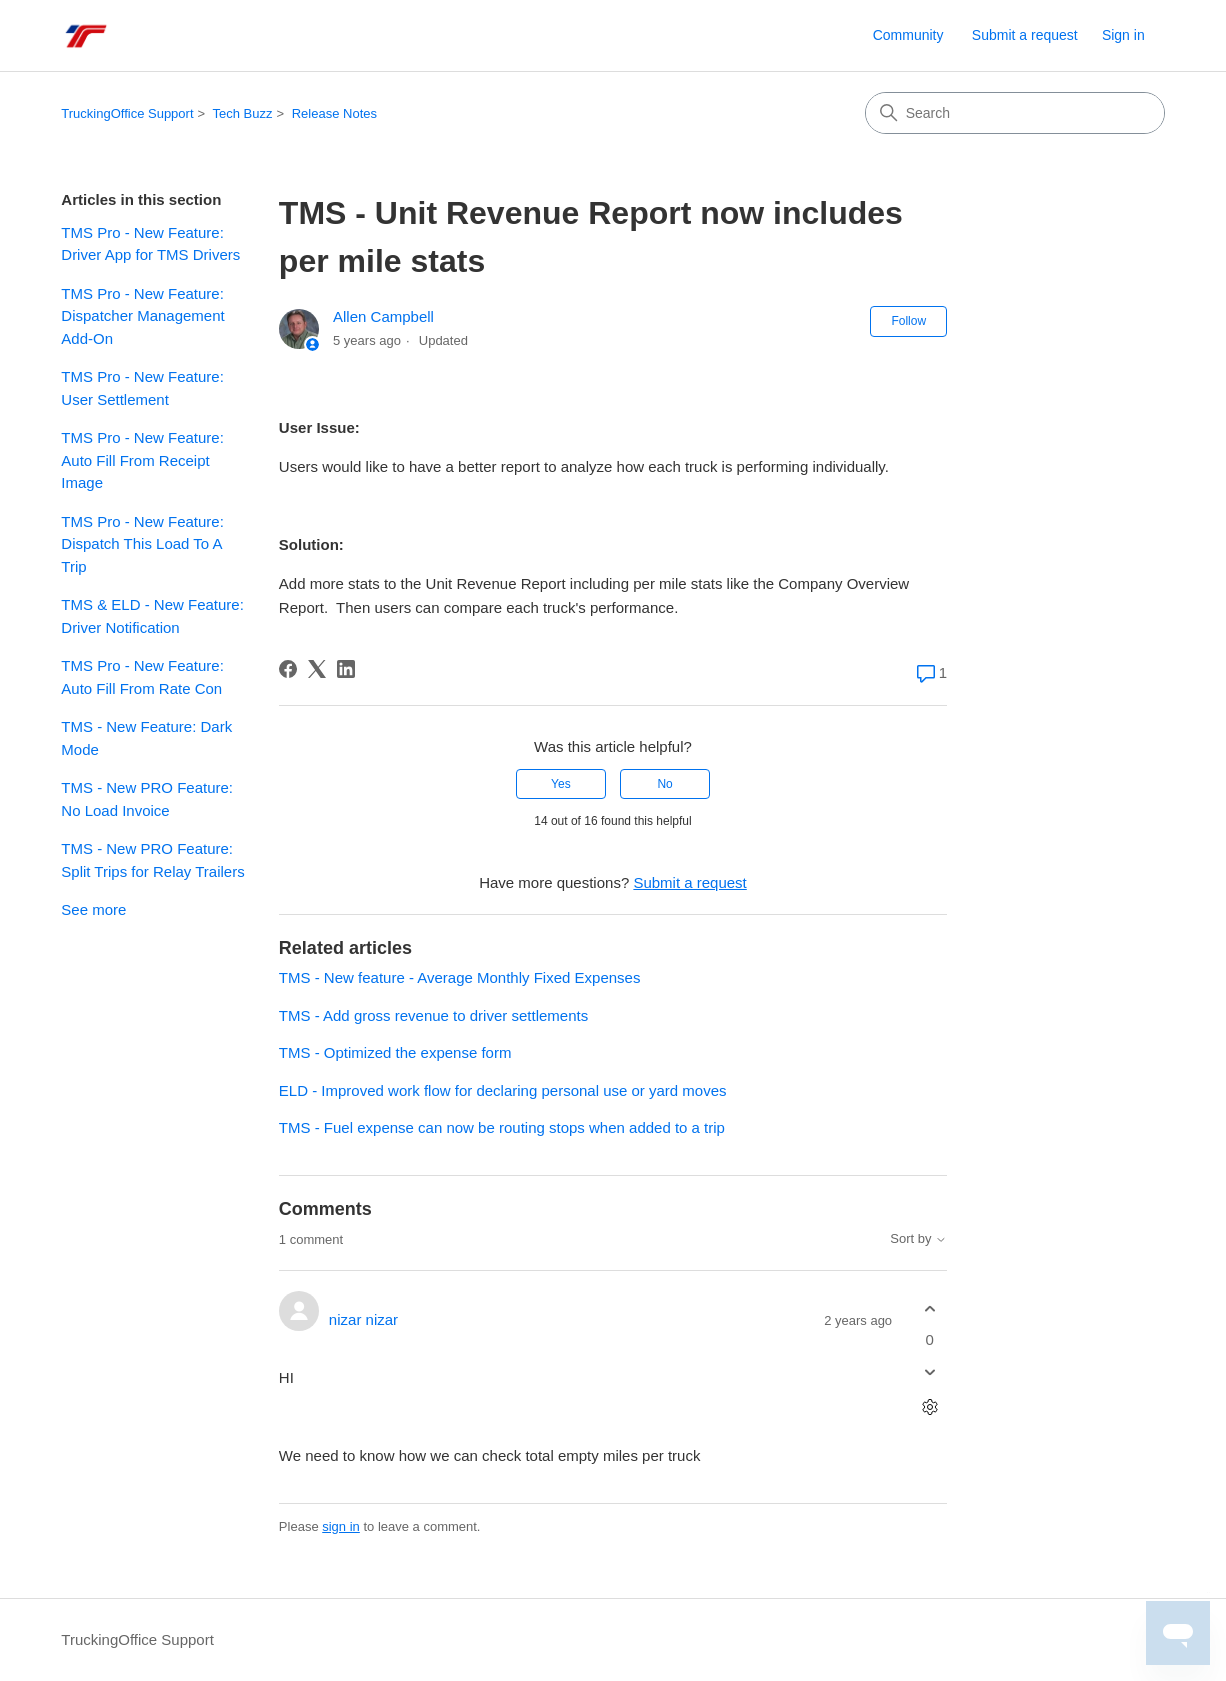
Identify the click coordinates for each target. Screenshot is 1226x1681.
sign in (341, 1526)
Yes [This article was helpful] (561, 784)
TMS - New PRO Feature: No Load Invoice (147, 799)
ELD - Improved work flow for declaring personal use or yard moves (503, 1090)
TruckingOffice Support (127, 113)
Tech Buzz (243, 113)
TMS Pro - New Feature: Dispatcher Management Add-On (142, 316)
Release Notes (334, 113)
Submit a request (1025, 35)
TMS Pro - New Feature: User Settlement (142, 388)
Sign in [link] (1123, 35)
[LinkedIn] (346, 669)
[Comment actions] (929, 1407)
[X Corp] (317, 669)
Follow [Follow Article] (908, 321)
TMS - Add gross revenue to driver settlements (433, 1015)
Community (908, 35)
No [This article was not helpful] (664, 784)
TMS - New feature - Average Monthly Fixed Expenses (460, 977)
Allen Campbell (383, 316)
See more (93, 909)
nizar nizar (363, 1319)
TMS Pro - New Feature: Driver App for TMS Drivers (150, 244)
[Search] (1015, 113)
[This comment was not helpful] (929, 1372)
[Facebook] (288, 669)
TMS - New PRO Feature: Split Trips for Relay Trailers (152, 860)
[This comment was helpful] (929, 1308)
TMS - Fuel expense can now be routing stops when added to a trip (502, 1127)
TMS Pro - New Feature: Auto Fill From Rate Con (142, 677)
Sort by (918, 1239)
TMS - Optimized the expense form (395, 1052)
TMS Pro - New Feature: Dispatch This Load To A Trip (142, 544)
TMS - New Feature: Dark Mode (146, 738)
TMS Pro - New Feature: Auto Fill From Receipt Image (142, 460)
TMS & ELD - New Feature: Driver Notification (152, 616)
